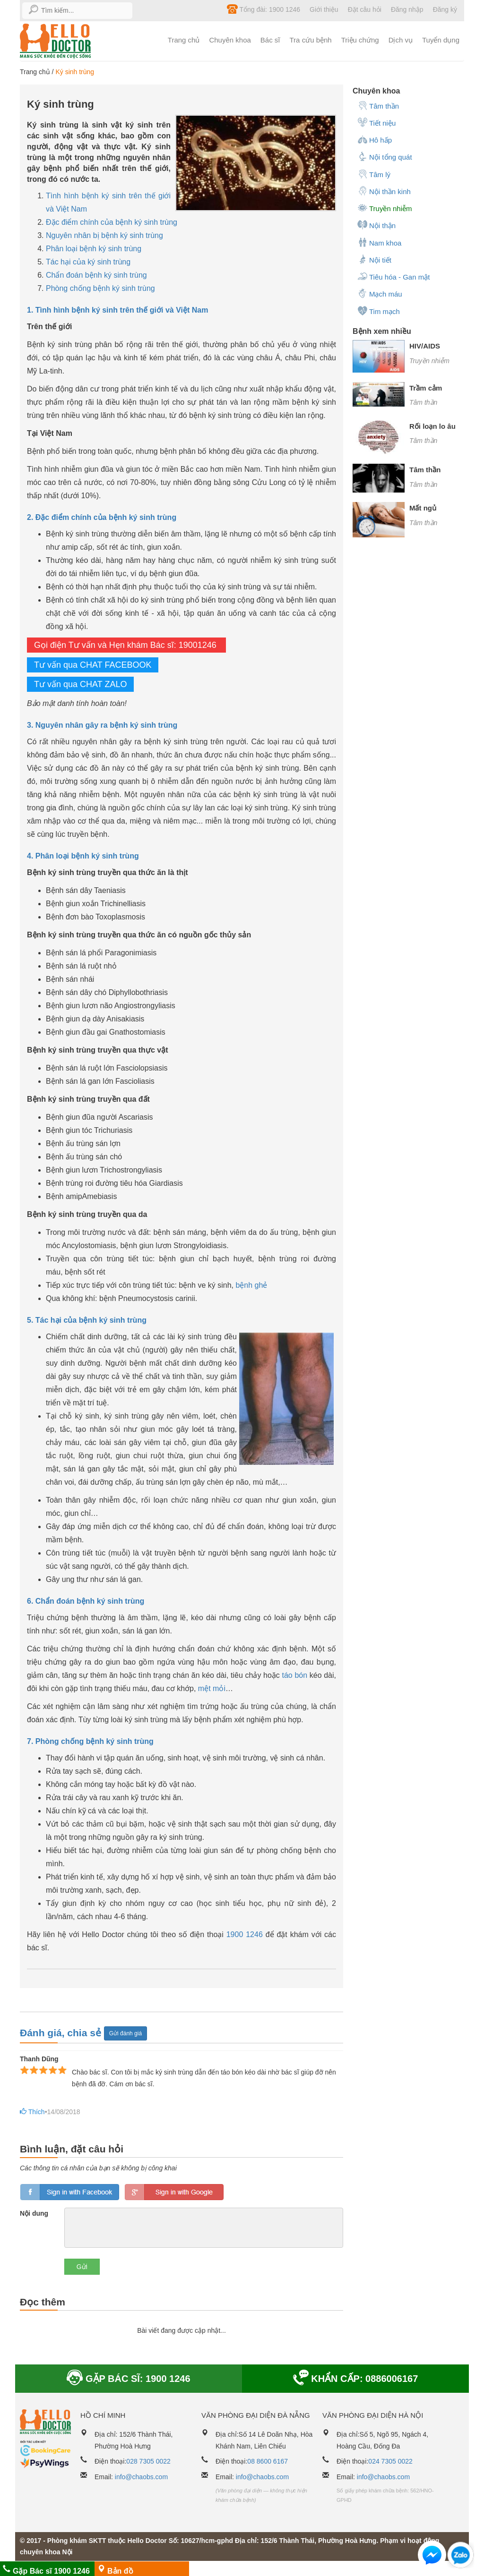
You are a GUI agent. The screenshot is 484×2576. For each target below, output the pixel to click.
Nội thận (376, 225)
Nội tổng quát (384, 156)
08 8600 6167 (267, 2461)
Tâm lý (373, 174)
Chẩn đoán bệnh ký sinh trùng (96, 275)
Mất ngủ (422, 508)
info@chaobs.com (141, 2477)
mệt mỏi (211, 1688)
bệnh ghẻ (251, 1285)
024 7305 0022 (390, 2461)
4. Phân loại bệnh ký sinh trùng (83, 856)
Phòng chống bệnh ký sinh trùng (100, 288)
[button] (432, 2557)
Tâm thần (378, 105)
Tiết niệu (376, 122)
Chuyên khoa (230, 40)
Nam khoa (379, 242)
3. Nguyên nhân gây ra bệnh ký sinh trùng (102, 725)
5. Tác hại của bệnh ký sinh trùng (87, 1320)
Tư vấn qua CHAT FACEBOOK (92, 665)
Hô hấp (374, 139)
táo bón (295, 1675)
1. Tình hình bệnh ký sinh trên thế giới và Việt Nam (117, 310)
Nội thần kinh (384, 191)
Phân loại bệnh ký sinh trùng (93, 249)
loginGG (174, 2192)
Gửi (82, 2266)
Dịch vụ (401, 40)
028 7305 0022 (148, 2461)
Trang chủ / (37, 72)
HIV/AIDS (424, 346)
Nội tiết (374, 259)
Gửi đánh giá (125, 2033)
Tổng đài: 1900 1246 (263, 9)
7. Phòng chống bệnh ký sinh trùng (90, 1741)
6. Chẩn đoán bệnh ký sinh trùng (85, 1601)
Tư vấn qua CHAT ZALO (80, 684)
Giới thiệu (324, 9)
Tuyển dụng (440, 40)
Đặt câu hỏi (364, 9)
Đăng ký (445, 9)
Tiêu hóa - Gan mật (393, 276)
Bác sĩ (270, 40)
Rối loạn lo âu (432, 426)
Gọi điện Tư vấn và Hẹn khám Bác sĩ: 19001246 (126, 645)
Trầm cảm (425, 388)
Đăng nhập (407, 9)
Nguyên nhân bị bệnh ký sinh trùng (104, 235)
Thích (30, 2112)
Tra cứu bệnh (311, 40)
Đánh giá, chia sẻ (62, 2032)
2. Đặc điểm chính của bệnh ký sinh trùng (101, 517)
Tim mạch (378, 311)
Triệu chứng (360, 40)
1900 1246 (244, 1934)
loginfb (70, 2192)
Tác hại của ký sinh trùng (88, 262)
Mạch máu (379, 293)
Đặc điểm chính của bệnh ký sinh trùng (111, 222)
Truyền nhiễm (384, 208)
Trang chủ (184, 40)
